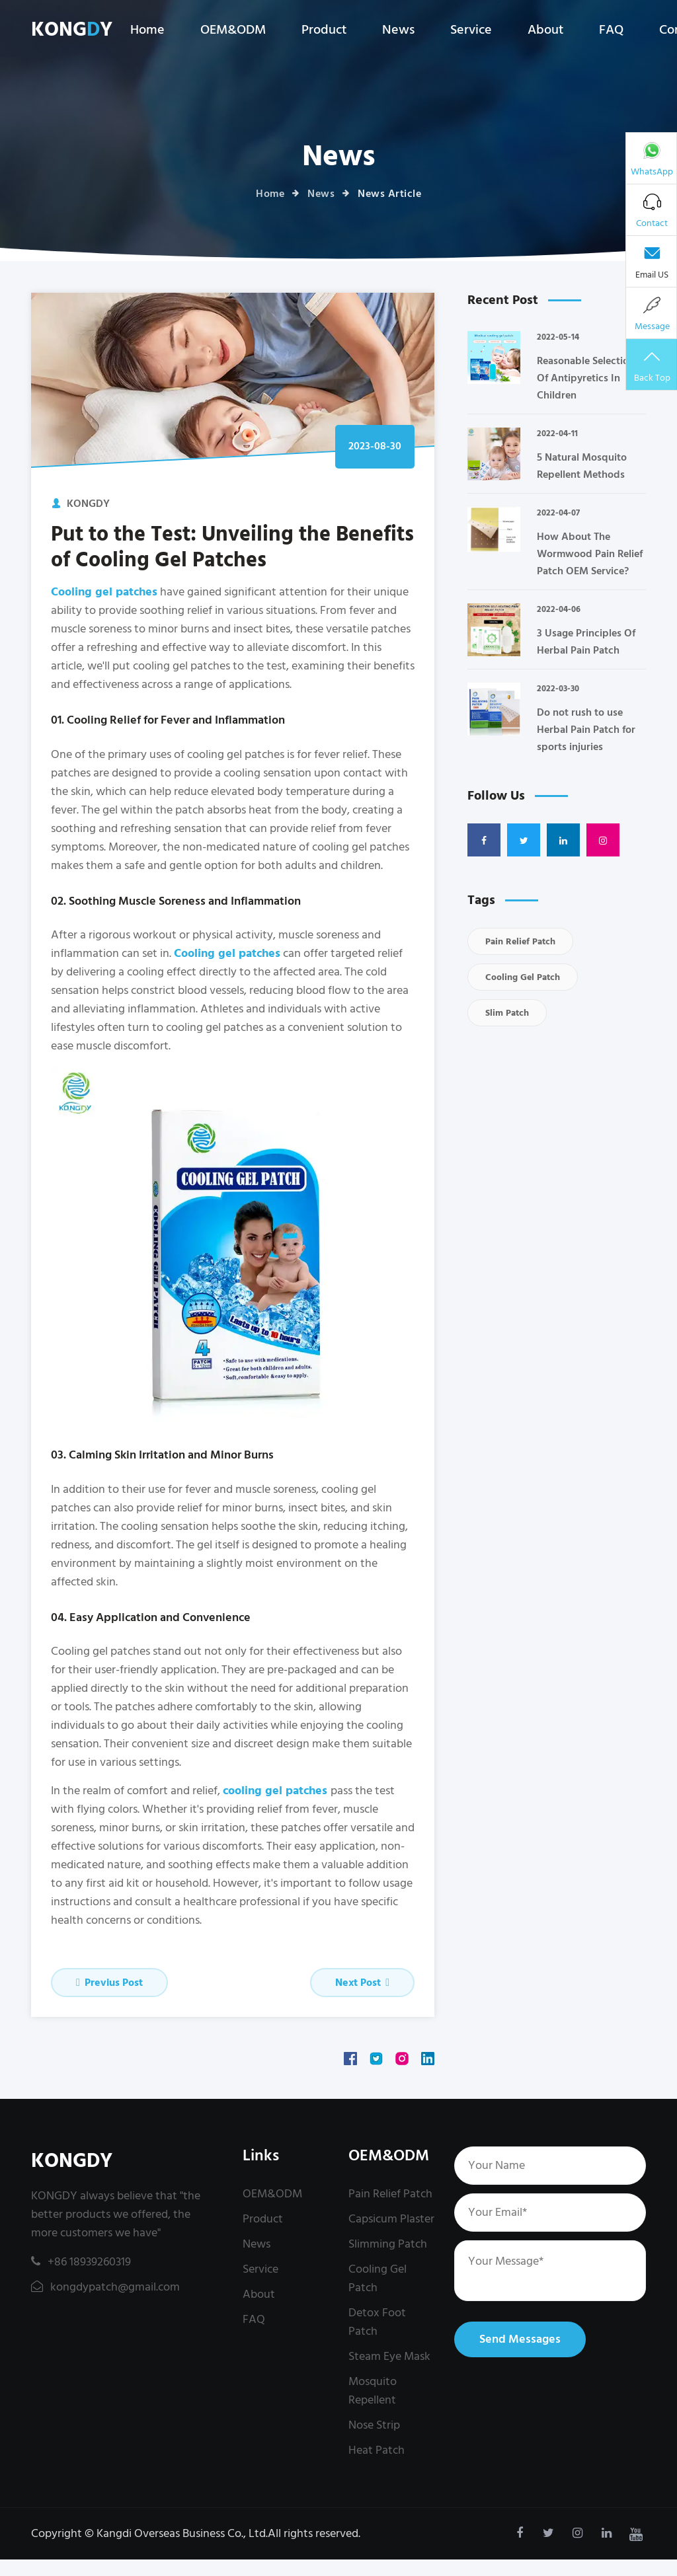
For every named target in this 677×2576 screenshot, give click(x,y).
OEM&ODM (233, 29)
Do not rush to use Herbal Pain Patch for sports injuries (586, 729)
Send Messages (520, 2339)
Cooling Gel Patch (522, 977)
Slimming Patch (387, 2244)
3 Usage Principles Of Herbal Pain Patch (586, 642)
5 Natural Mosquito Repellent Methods (582, 466)
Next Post (362, 1982)
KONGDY (71, 2161)
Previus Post (109, 1982)
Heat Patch (376, 2450)
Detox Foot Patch (377, 2322)
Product (323, 29)
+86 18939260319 (81, 2261)
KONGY (71, 30)
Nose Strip (374, 2425)
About (545, 29)
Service (471, 29)
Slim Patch (507, 1012)
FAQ (611, 29)
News (398, 29)
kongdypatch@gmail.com (105, 2286)
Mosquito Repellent (372, 2390)
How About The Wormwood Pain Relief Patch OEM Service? (590, 554)
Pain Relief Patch (520, 941)
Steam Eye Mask (389, 2356)
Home (147, 29)
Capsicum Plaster (391, 2218)
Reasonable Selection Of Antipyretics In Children (586, 378)
